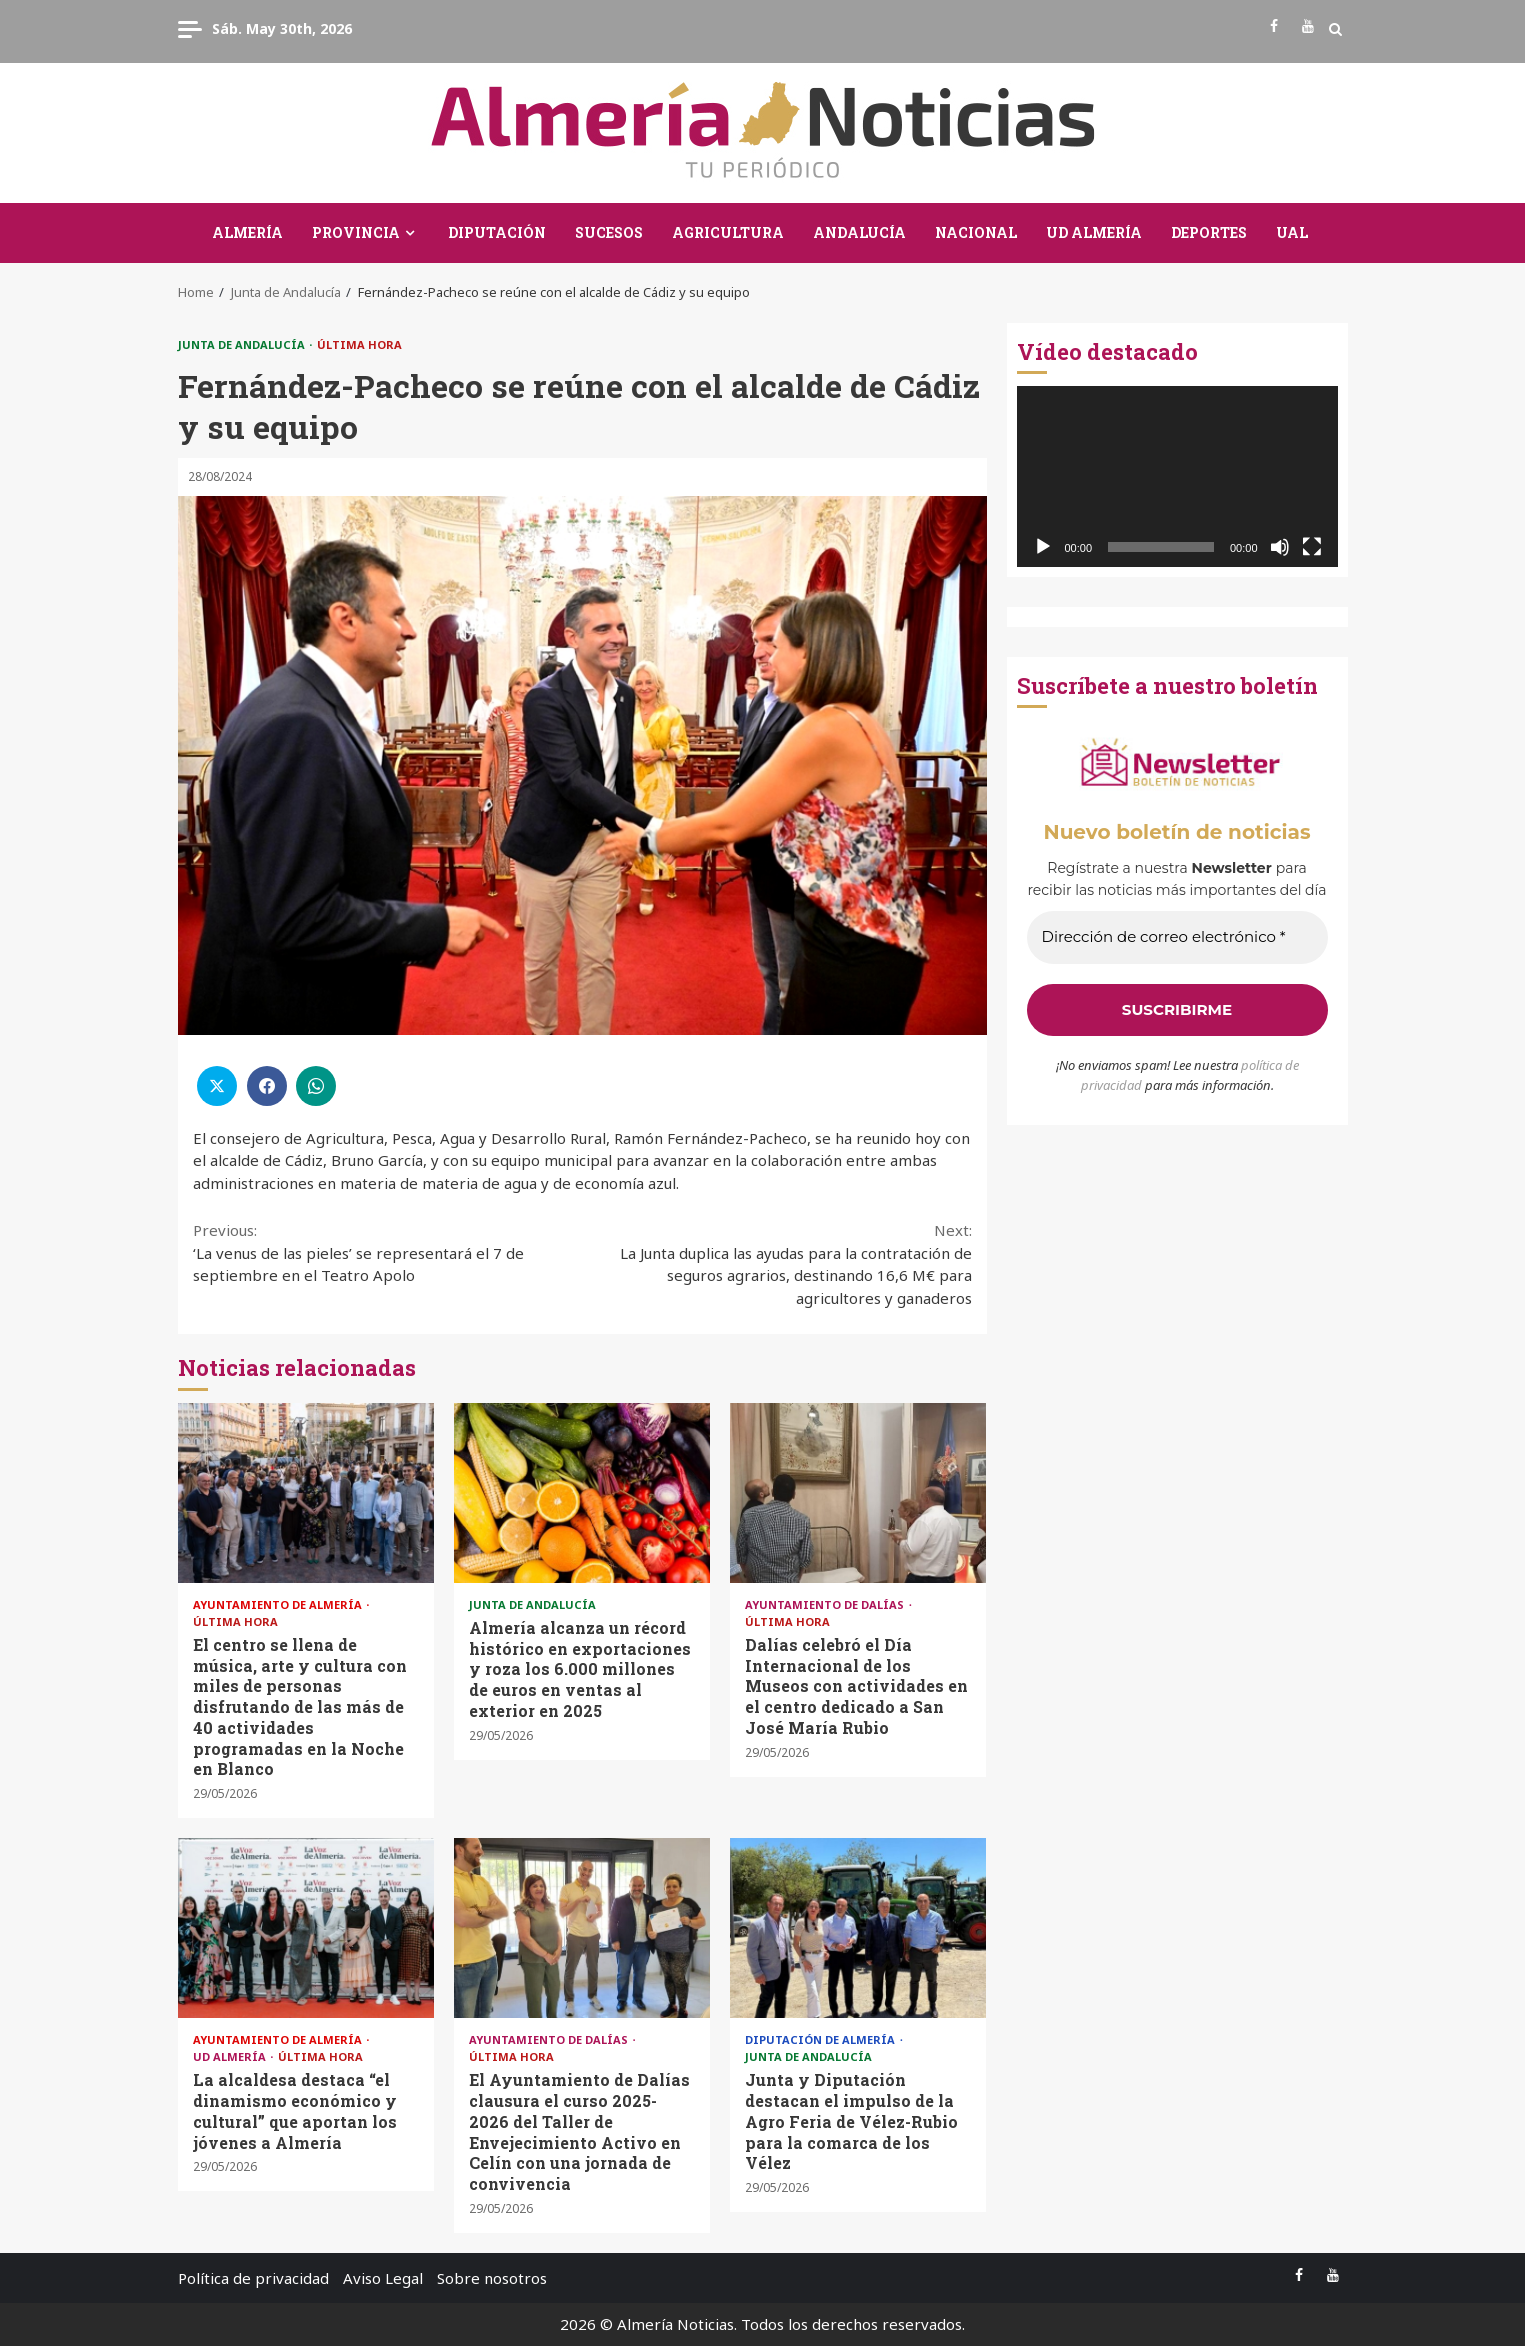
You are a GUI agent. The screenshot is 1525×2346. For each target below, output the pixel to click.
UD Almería (1094, 232)
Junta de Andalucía (243, 344)
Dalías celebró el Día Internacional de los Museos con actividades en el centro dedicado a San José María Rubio (858, 1493)
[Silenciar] (1280, 547)
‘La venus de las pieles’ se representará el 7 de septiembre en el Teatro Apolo (388, 1252)
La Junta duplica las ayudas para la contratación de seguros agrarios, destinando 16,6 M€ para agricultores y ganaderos (777, 1263)
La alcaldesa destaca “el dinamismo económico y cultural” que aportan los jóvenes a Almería (306, 1928)
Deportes (1209, 232)
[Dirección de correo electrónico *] (1177, 937)
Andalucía (859, 232)
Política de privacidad (253, 2278)
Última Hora (359, 344)
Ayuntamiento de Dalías (826, 1604)
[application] (1177, 476)
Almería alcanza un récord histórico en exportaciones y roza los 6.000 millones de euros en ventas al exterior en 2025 (582, 1493)
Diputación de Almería (821, 2039)
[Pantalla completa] (1312, 547)
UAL (1292, 232)
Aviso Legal (383, 2278)
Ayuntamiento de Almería (279, 1604)
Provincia (356, 232)
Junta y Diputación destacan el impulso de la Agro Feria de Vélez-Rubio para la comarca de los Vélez (858, 1928)
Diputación (497, 232)
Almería (247, 232)
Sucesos (609, 232)
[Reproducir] (1043, 547)
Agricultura (728, 232)
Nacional (976, 232)
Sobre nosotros (492, 2278)
